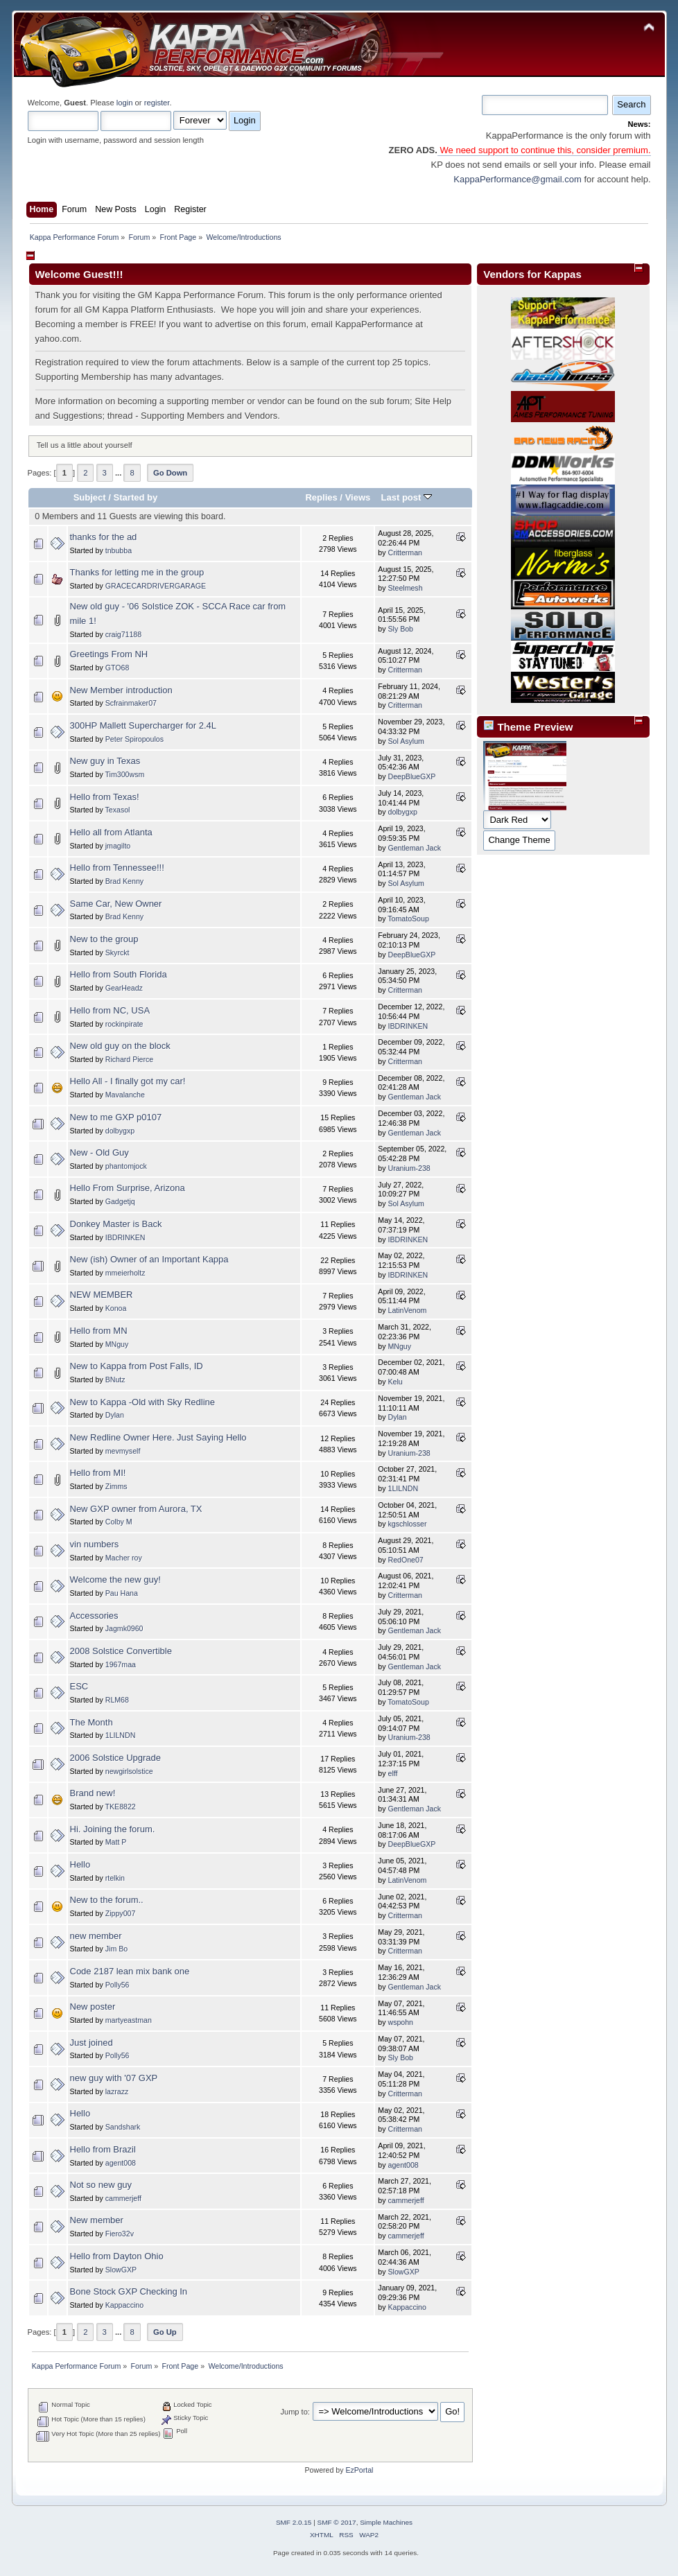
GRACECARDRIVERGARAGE (155, 586)
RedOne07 (405, 1560)
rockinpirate (124, 1024)
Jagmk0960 (124, 1628)
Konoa (116, 1308)
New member (96, 2220)
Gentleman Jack (414, 848)
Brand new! (93, 1793)
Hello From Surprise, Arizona (127, 1188)
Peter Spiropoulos (134, 739)
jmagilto (118, 846)
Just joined (91, 2042)
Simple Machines (386, 2522)
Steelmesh (405, 588)
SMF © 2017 (337, 2522)
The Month (91, 1722)
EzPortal (359, 2470)
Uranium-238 (409, 1168)
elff (392, 1773)
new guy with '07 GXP (114, 2078)
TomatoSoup (408, 918)
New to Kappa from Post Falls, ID (136, 1366)
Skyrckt (117, 952)
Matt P (116, 1842)
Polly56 (117, 1985)
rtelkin (115, 1878)
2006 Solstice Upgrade (116, 1757)
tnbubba (118, 550)
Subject (89, 497)
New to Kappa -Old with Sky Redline (143, 1402)
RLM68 (117, 1700)
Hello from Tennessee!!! (117, 867)
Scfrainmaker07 (131, 703)
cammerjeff (123, 2198)
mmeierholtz (125, 1273)
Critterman (404, 552)
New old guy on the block (120, 1046)
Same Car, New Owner (116, 903)
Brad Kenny (124, 881)
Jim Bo (116, 1948)
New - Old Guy (99, 1152)
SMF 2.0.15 (294, 2522)
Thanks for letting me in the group (137, 572)
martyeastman (128, 2020)
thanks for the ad (103, 537)
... (119, 473)
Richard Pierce (129, 1059)
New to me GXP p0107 (116, 1117)
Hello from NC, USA (110, 1010)
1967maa (120, 1664)
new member (96, 1936)
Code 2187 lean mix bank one (130, 1971)
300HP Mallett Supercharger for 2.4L (143, 725)
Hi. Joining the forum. (112, 1829)
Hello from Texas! (104, 797)
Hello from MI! (98, 1473)
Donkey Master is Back (116, 1224)
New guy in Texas (105, 761)
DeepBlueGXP (411, 776)
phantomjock (126, 1166)
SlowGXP (121, 2269)
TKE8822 (120, 1806)
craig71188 (123, 634)
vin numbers (94, 1544)
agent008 (120, 2163)
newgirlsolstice (129, 1771)
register (157, 102)
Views (358, 497)
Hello (80, 1864)
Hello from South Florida (118, 974)
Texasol (117, 810)
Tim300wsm (125, 774)
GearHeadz (124, 988)
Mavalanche (125, 1094)
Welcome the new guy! (115, 1579)
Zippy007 (120, 1913)
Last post (406, 497)
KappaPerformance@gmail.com (517, 179)
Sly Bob (400, 629)
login (124, 102)
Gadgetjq (120, 1201)
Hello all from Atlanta (111, 832)
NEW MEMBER (101, 1294)
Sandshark (123, 2127)
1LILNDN (403, 1488)
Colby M (118, 1521)
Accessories (94, 1615)
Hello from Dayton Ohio (117, 2256)
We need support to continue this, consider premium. (544, 150)
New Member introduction (121, 690)
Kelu (395, 1381)
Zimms (116, 1486)
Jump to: (295, 2412)
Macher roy (123, 1558)
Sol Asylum (406, 741)
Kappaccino (124, 2305)
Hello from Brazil (103, 2149)
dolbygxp (402, 812)
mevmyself (123, 1451)
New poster (93, 2006)
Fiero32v (119, 2233)
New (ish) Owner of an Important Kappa (149, 1259)
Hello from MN (99, 1330)
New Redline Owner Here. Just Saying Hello (158, 1437)
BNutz (115, 1379)
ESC (79, 1686)
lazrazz (117, 2091)
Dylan (114, 1415)
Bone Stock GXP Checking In (129, 2291)
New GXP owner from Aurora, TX (136, 1509)
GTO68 (117, 667)
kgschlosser (407, 1524)
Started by (136, 497)
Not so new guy (101, 2184)
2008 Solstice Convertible (121, 1651)
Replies (321, 497)
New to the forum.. (107, 1900)
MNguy (117, 1344)
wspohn (400, 2022)
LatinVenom (407, 1310)
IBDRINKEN (408, 1026)
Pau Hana (121, 1593)
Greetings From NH (109, 654)
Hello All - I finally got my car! (128, 1081)
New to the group (104, 939)
